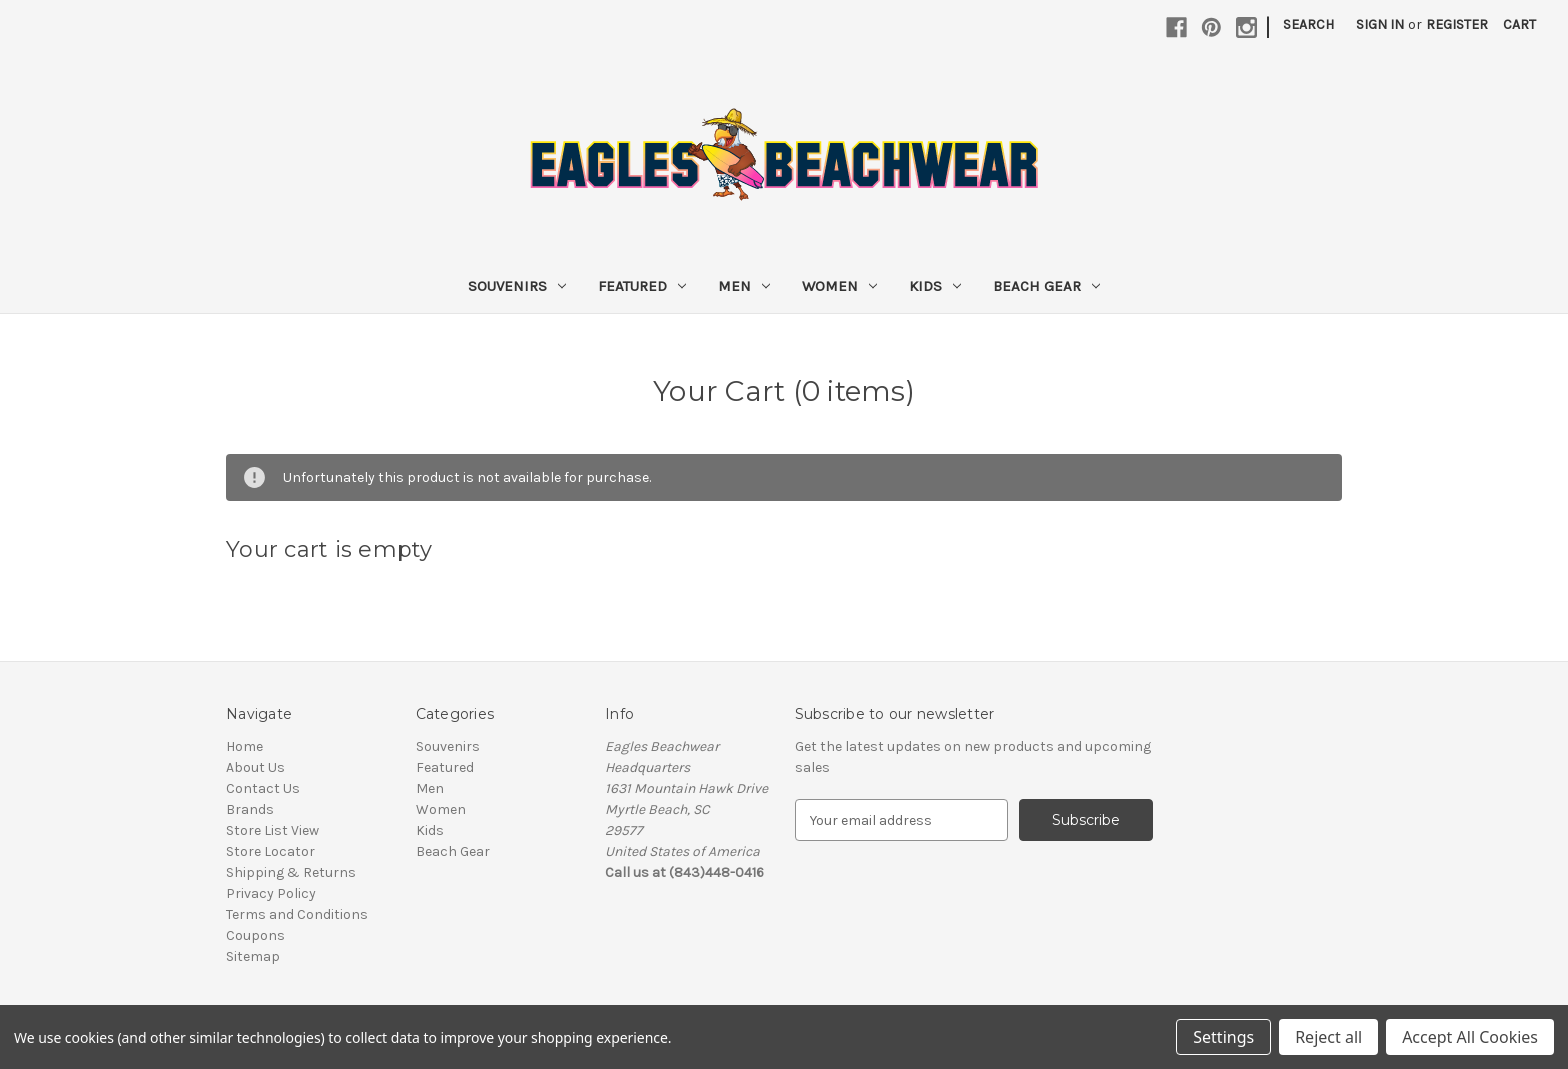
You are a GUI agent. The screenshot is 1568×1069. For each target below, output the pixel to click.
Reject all (1328, 1037)
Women (839, 286)
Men (744, 286)
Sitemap (253, 956)
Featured (642, 286)
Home (244, 746)
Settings (1223, 1037)
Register (1457, 24)
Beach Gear (1046, 286)
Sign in (1380, 24)
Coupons (255, 935)
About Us (255, 767)
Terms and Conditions (297, 914)
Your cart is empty (329, 549)
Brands (250, 809)
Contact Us (263, 788)
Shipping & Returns (291, 872)
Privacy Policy (271, 893)
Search (1308, 24)
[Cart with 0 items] (1519, 24)
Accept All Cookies (1470, 1037)
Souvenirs (517, 286)
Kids (935, 286)
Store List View (272, 830)
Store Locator (270, 851)
